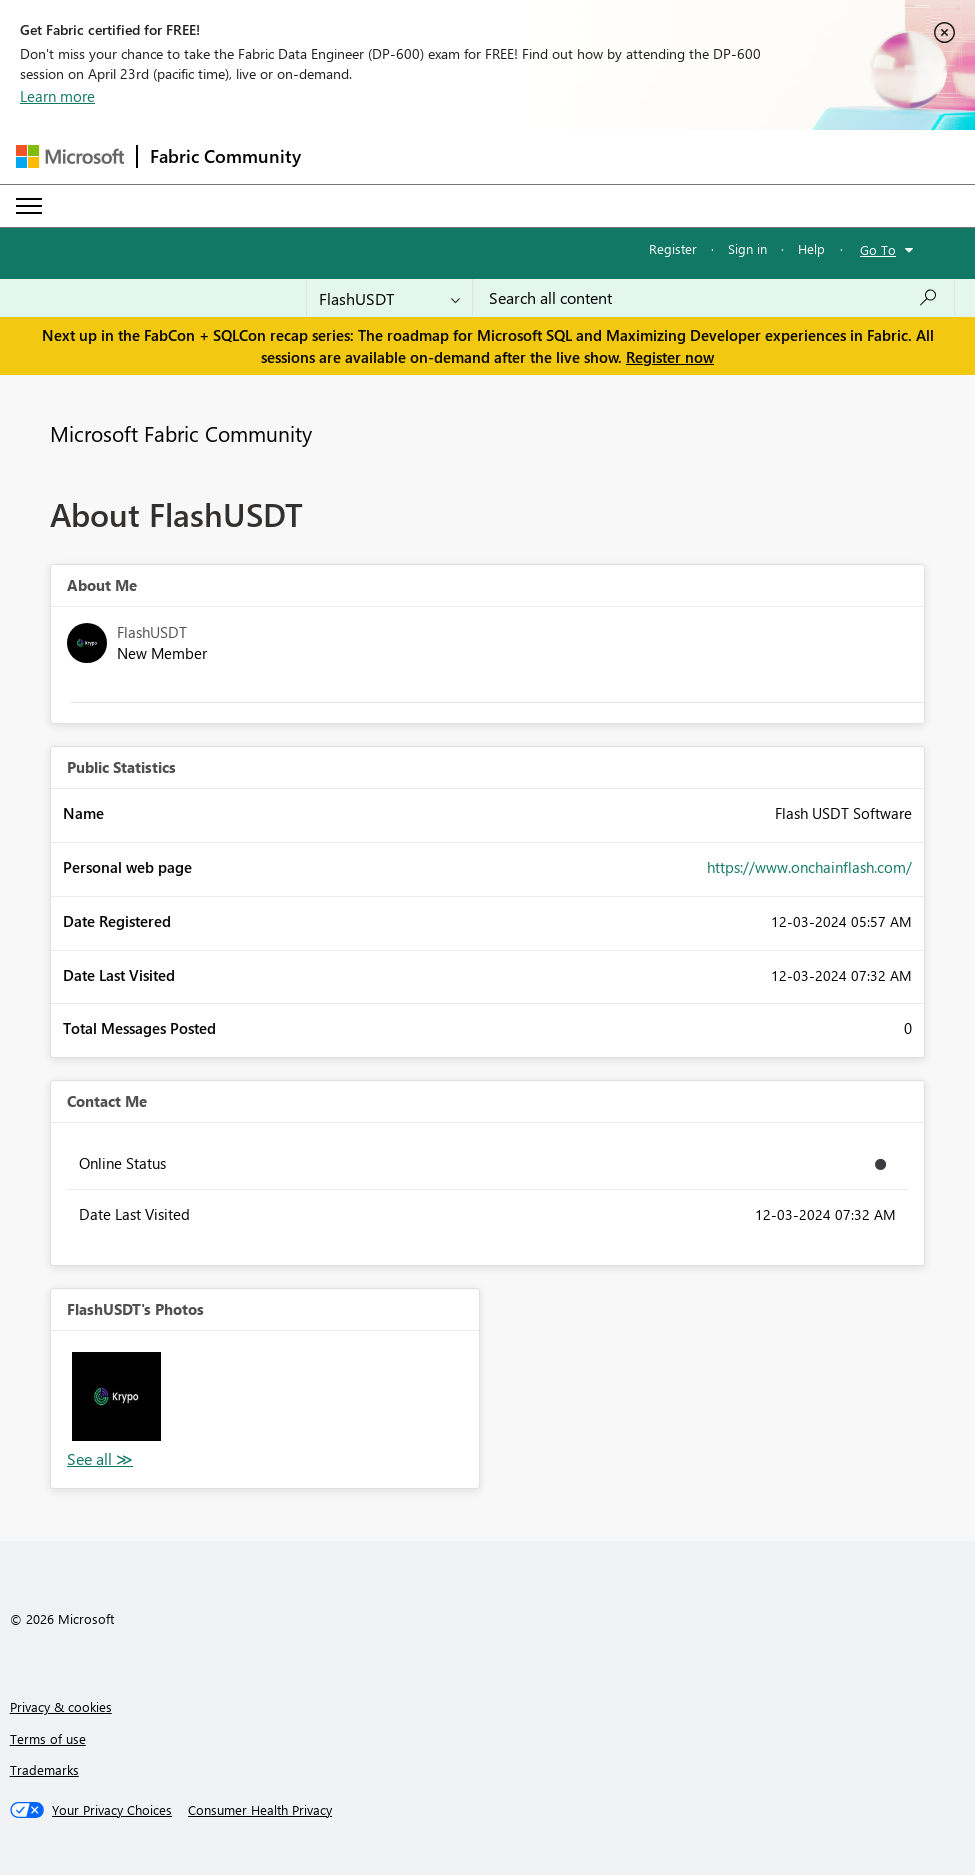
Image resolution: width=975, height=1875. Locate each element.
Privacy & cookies (61, 1706)
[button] (116, 1396)
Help (811, 248)
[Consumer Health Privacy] (260, 1810)
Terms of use (48, 1738)
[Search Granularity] (389, 298)
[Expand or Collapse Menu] (29, 206)
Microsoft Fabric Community (181, 433)
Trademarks (44, 1769)
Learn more (57, 96)
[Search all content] (713, 298)
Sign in (747, 248)
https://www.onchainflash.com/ (809, 867)
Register (673, 248)
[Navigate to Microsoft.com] (70, 156)
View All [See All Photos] (100, 1459)
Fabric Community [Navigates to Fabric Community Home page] (225, 156)
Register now (670, 357)
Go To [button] (878, 249)
